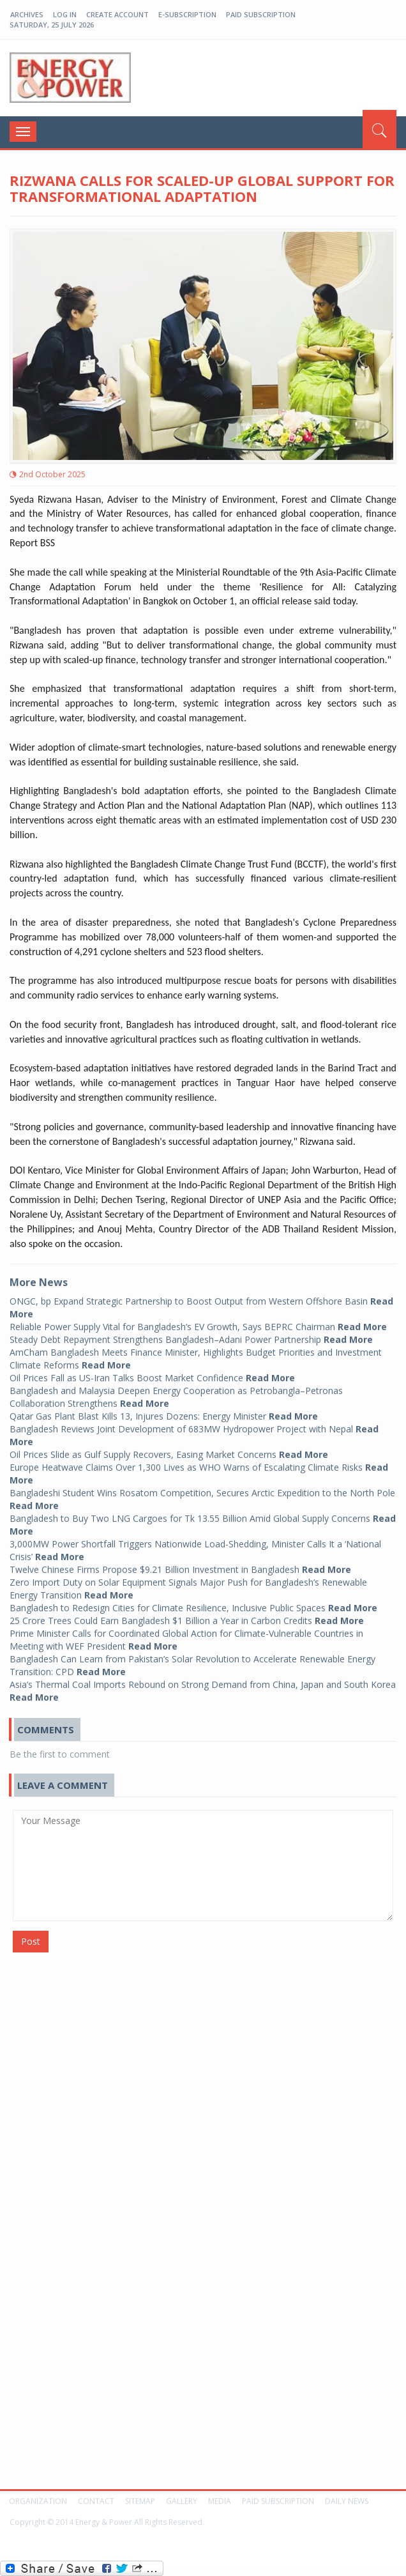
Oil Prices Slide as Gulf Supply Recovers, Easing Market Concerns (169, 1448)
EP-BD (70, 77)
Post (30, 1941)
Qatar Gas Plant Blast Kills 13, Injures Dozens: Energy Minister (164, 1410)
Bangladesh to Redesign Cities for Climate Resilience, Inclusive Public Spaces (193, 1601)
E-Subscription (187, 14)
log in (65, 14)
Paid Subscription (261, 14)
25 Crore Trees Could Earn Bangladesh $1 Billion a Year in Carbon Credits (187, 1614)
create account (117, 14)
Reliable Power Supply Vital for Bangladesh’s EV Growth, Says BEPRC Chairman (198, 1320)
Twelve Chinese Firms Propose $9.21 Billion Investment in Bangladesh (180, 1563)
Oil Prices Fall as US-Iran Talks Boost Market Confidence (152, 1371)
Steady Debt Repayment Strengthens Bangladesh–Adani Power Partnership (191, 1333)
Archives (26, 14)
